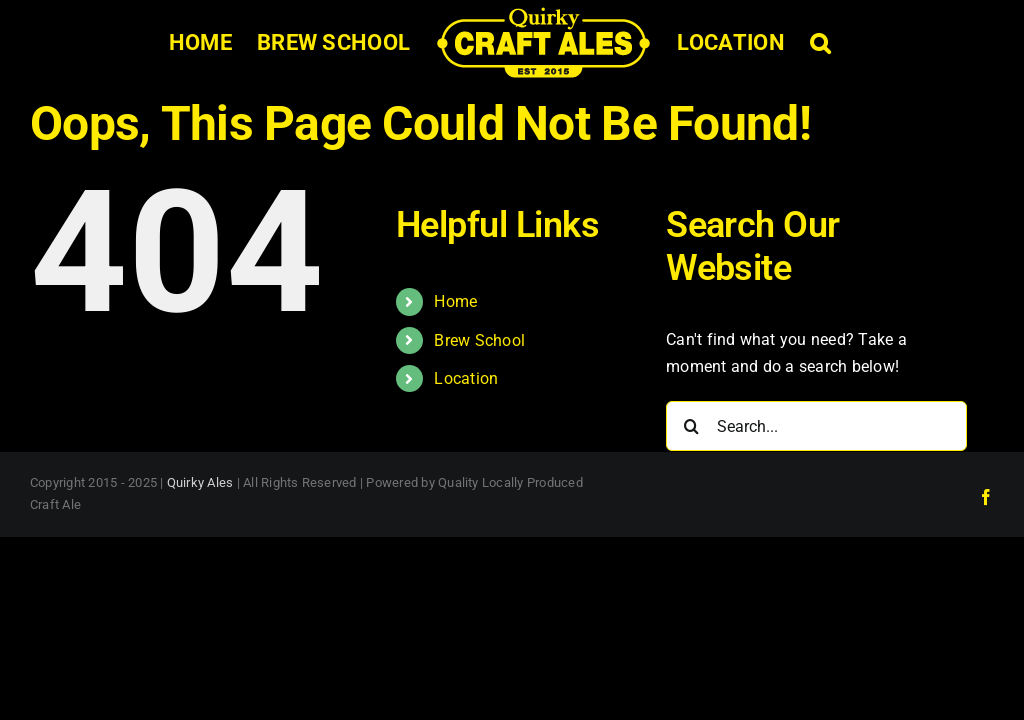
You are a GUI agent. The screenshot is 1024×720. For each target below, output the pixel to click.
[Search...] (816, 426)
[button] (820, 43)
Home (455, 301)
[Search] (691, 426)
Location (466, 378)
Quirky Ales (200, 482)
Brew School (479, 340)
